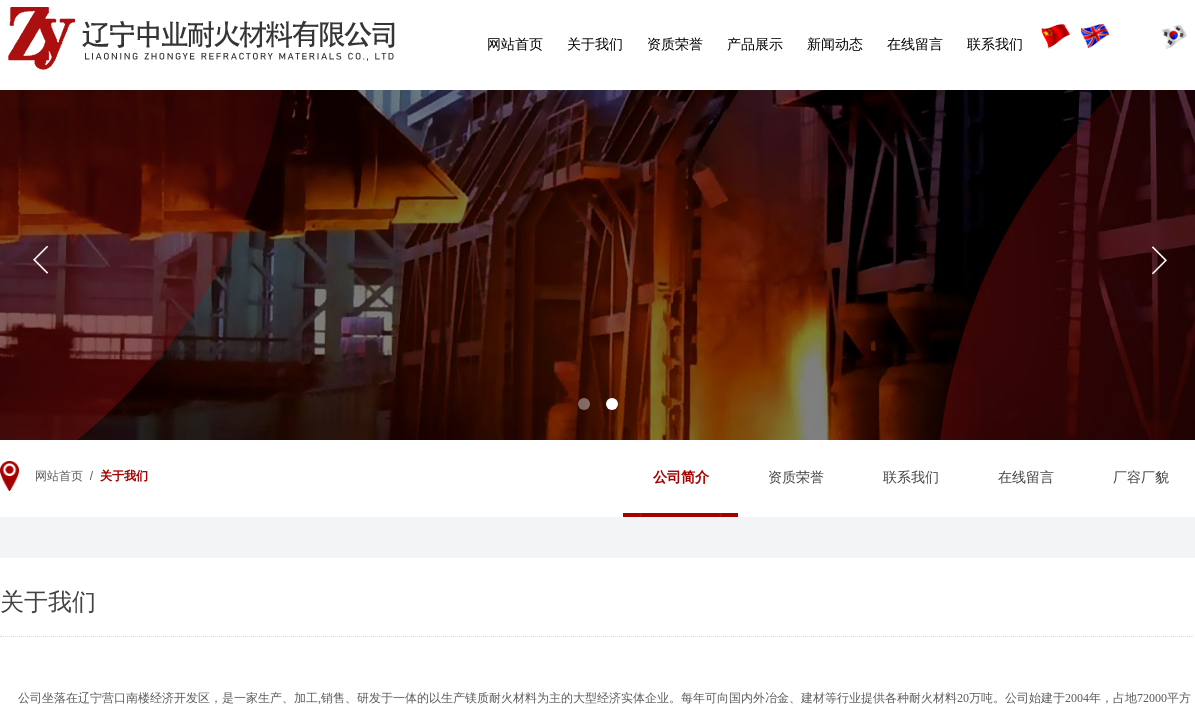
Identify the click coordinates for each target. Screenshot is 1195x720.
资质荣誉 (675, 44)
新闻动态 (835, 44)
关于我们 (595, 44)
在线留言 (915, 44)
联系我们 (995, 44)
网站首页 (515, 44)
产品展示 (755, 44)
